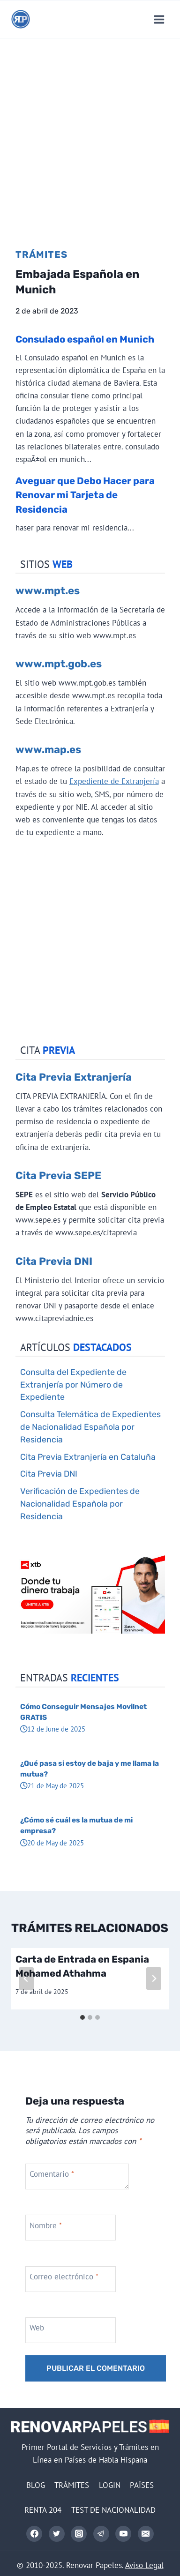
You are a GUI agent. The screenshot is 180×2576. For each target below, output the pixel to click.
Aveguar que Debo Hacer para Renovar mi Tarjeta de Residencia (85, 495)
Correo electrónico (64, 2276)
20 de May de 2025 (52, 1842)
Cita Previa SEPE (58, 1175)
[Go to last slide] (26, 1978)
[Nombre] (70, 2227)
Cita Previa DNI (53, 1261)
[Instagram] (79, 2534)
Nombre (46, 2225)
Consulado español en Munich (84, 339)
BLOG (35, 2485)
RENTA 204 (42, 2510)
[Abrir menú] (159, 19)
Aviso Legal (144, 2565)
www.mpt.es (47, 590)
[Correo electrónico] (146, 2534)
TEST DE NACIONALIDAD (113, 2510)
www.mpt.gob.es (58, 663)
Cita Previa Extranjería (73, 1077)
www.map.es (48, 749)
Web (37, 2327)
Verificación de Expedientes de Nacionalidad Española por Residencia (80, 1503)
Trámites (41, 254)
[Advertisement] (90, 133)
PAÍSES (142, 2485)
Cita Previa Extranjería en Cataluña (88, 1457)
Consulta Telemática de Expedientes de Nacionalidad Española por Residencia (90, 1426)
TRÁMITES (71, 2485)
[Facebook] (34, 2534)
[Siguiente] (153, 1978)
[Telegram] (101, 2534)
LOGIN (109, 2485)
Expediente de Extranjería (114, 781)
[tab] (82, 2017)
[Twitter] (57, 2534)
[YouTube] (123, 2534)
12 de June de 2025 (52, 1728)
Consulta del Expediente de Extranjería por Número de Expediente (73, 1384)
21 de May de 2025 (52, 1785)
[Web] (70, 2330)
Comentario (52, 2174)
